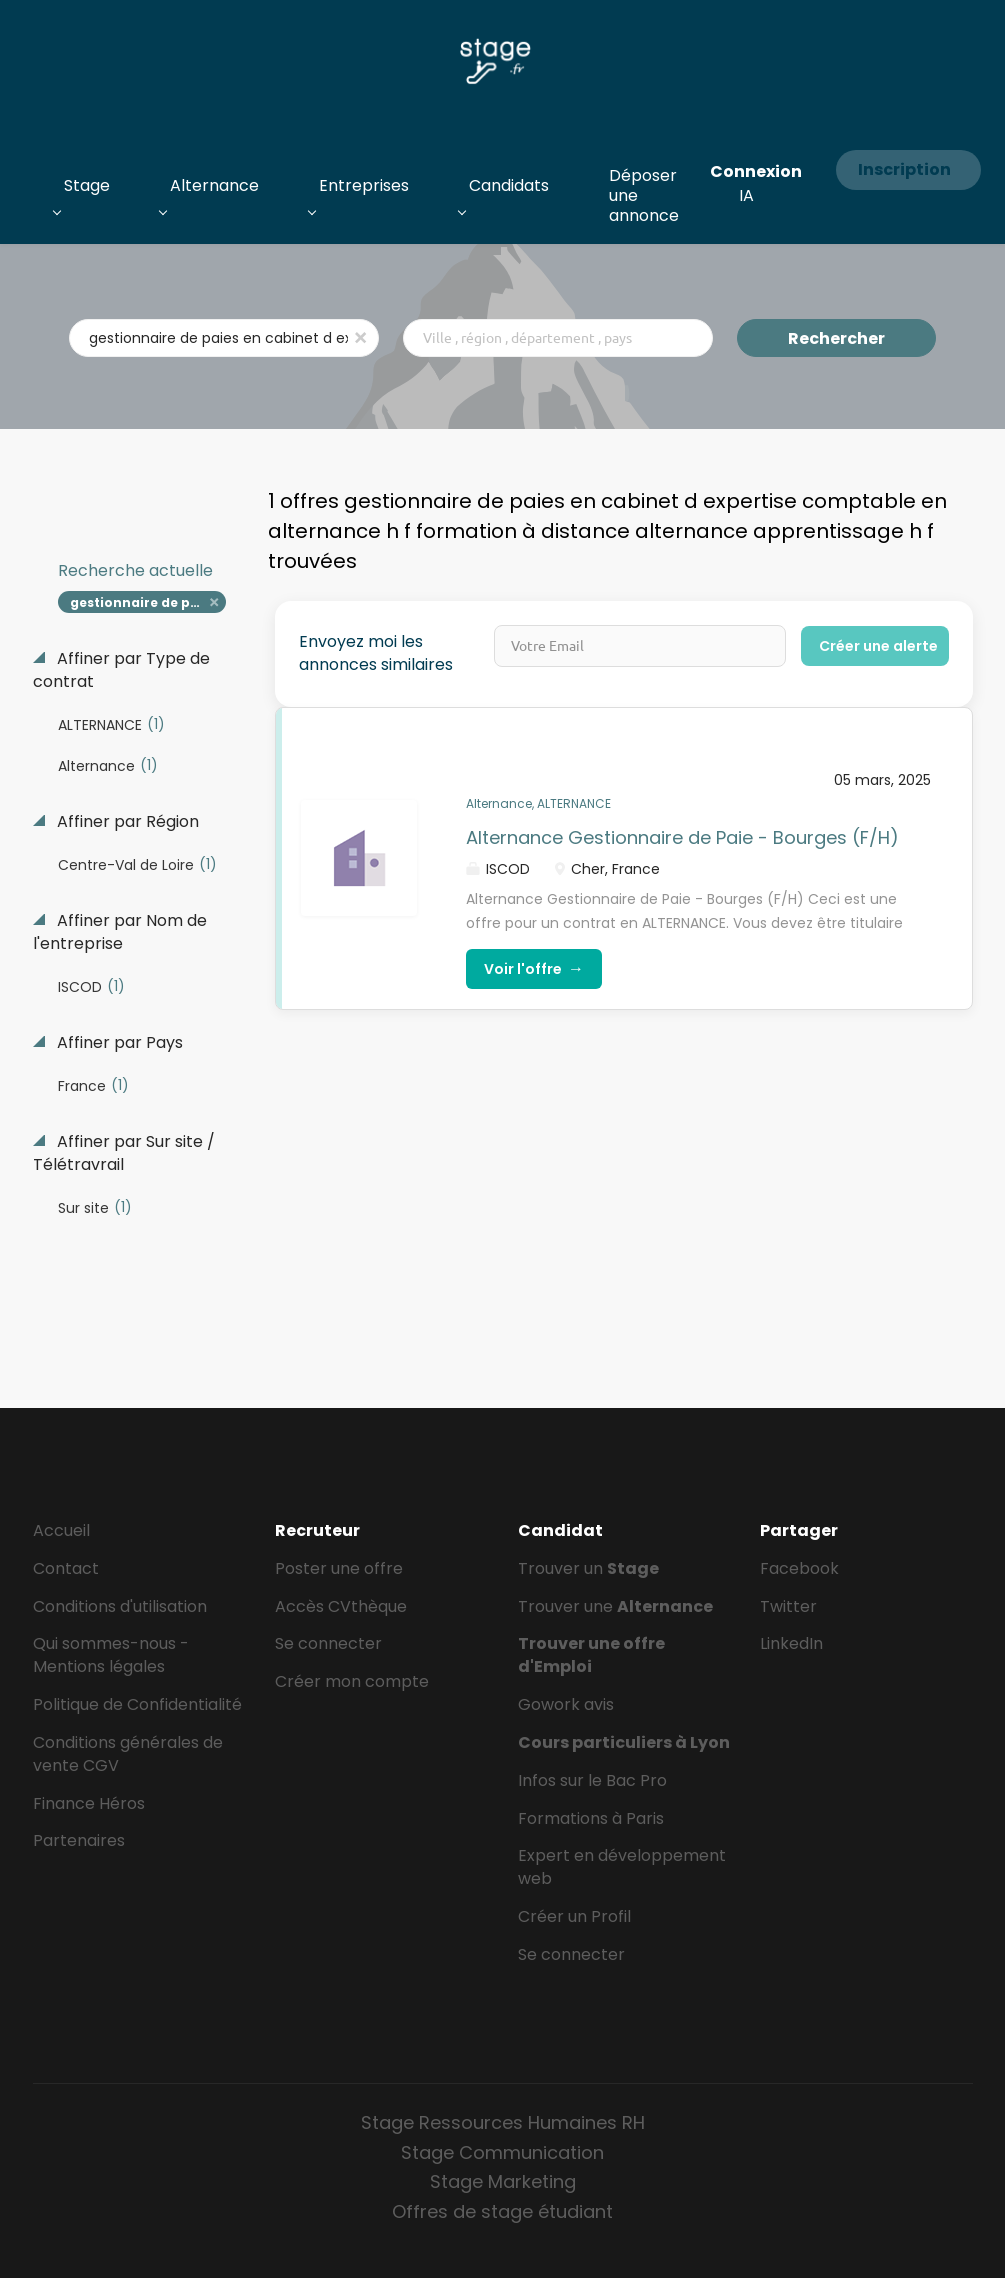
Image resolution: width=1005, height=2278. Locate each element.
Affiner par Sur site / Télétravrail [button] (124, 1153)
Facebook (799, 1568)
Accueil (61, 1530)
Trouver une (615, 1606)
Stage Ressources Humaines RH (503, 2122)
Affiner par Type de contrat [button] (121, 670)
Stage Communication (502, 2152)
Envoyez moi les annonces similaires (376, 653)
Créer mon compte (352, 1681)
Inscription (904, 169)
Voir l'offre (534, 968)
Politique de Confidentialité (137, 1704)
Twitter (788, 1606)
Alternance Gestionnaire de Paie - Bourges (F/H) (682, 837)
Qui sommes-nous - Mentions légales (111, 1655)
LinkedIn (791, 1643)
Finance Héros (89, 1803)
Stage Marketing (503, 2181)
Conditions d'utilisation (120, 1606)
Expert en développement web (622, 1867)
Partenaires (79, 1840)
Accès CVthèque (341, 1606)
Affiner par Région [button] (126, 822)
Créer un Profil (574, 1916)
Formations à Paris (591, 1818)
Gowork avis (566, 1704)
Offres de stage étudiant (502, 2211)
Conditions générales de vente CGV (128, 1754)
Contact (66, 1568)
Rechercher (836, 338)
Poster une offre (339, 1568)
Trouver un (588, 1568)
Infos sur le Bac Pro (592, 1780)
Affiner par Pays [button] (118, 1043)
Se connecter (328, 1643)
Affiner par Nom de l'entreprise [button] (120, 932)
